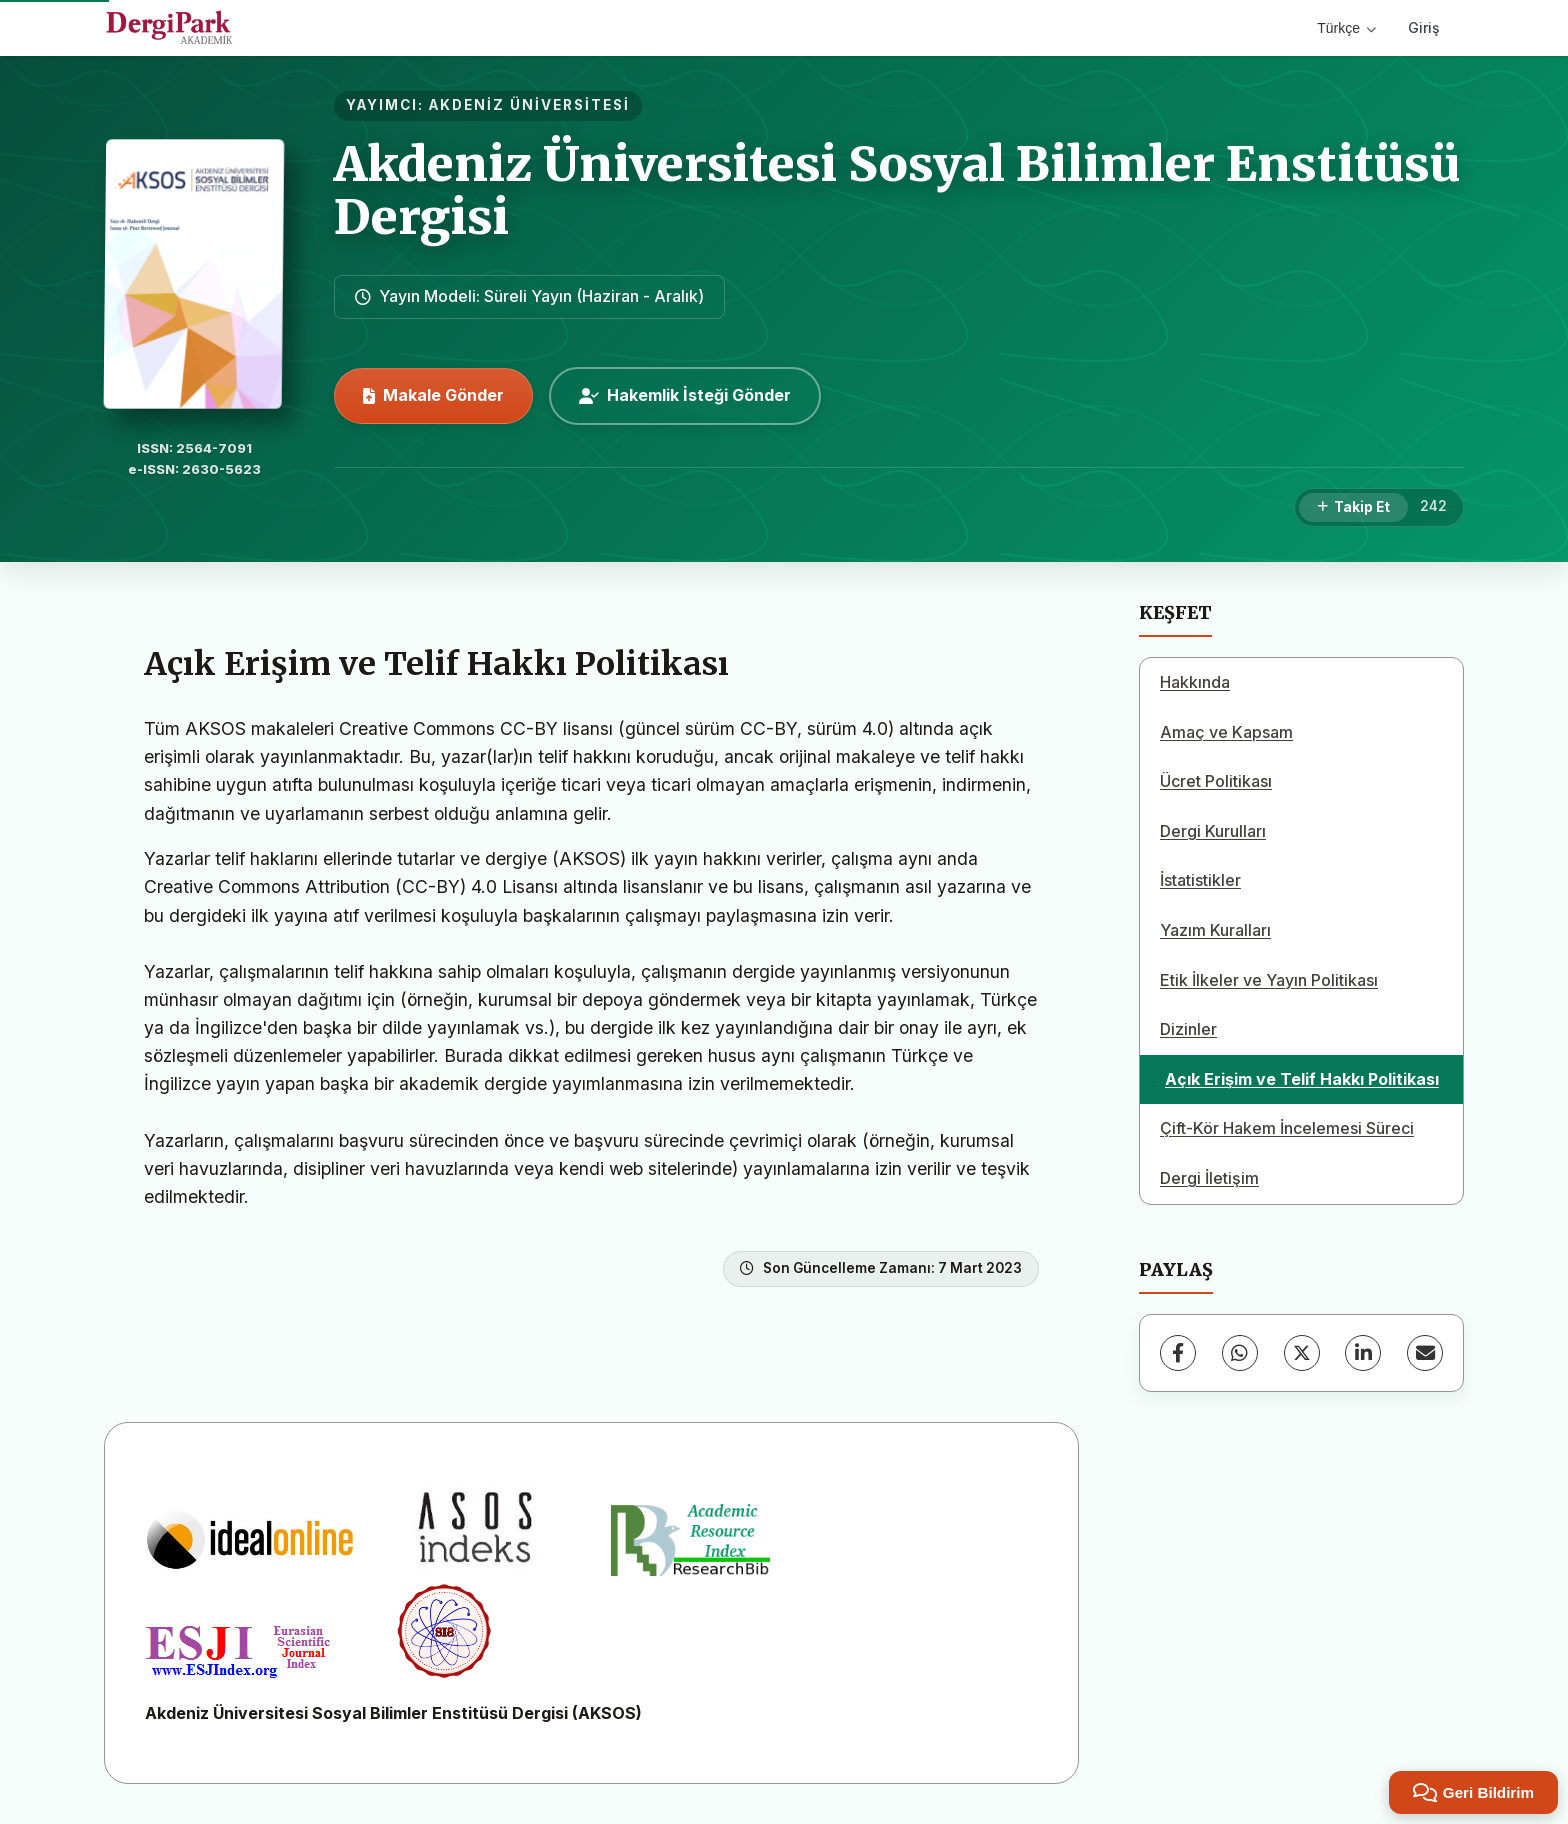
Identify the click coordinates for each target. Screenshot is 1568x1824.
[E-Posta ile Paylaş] (1425, 1353)
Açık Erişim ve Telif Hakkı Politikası (1302, 1079)
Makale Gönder (433, 395)
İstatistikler (1200, 880)
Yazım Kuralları (1215, 930)
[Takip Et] (1353, 508)
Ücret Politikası (1216, 781)
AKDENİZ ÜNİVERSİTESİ (529, 105)
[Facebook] (1178, 1353)
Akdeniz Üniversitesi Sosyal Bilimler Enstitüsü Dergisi (897, 190)
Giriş (1424, 27)
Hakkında (1195, 682)
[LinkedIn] (1363, 1353)
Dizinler (1188, 1029)
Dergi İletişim (1209, 1178)
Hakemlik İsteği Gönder (685, 395)
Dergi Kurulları (1213, 831)
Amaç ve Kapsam (1226, 732)
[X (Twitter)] (1302, 1353)
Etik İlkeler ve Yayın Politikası (1269, 980)
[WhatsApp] (1240, 1353)
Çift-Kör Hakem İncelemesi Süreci (1287, 1128)
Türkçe (1346, 28)
